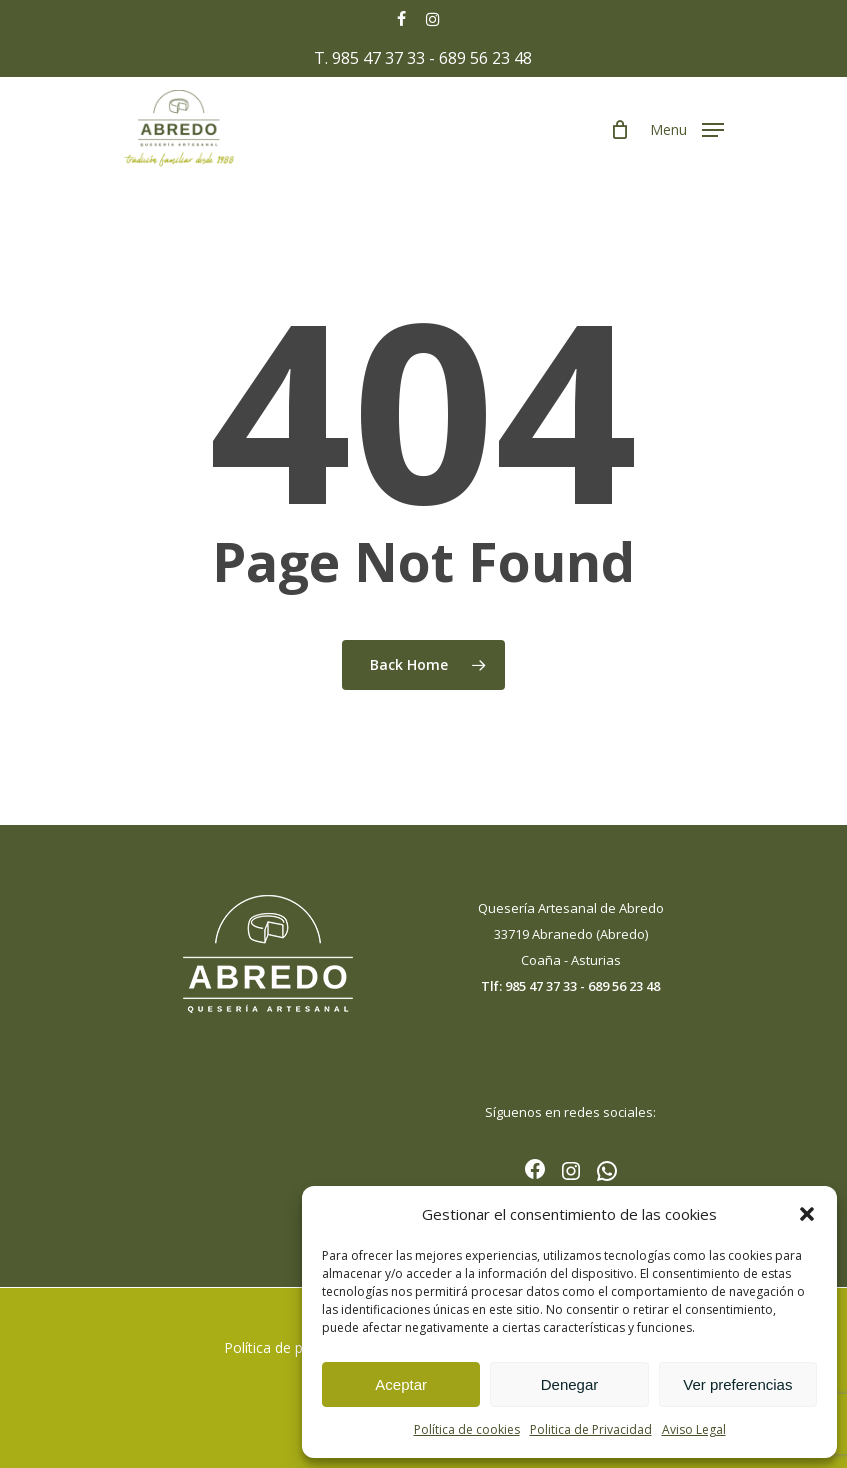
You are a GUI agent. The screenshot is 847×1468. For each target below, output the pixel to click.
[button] (807, 1214)
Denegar (570, 1384)
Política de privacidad (292, 1347)
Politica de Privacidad (591, 1429)
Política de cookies (467, 1429)
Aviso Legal (694, 1429)
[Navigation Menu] (687, 128)
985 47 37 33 (378, 58)
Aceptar (401, 1384)
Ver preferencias (737, 1384)
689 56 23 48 (485, 58)
